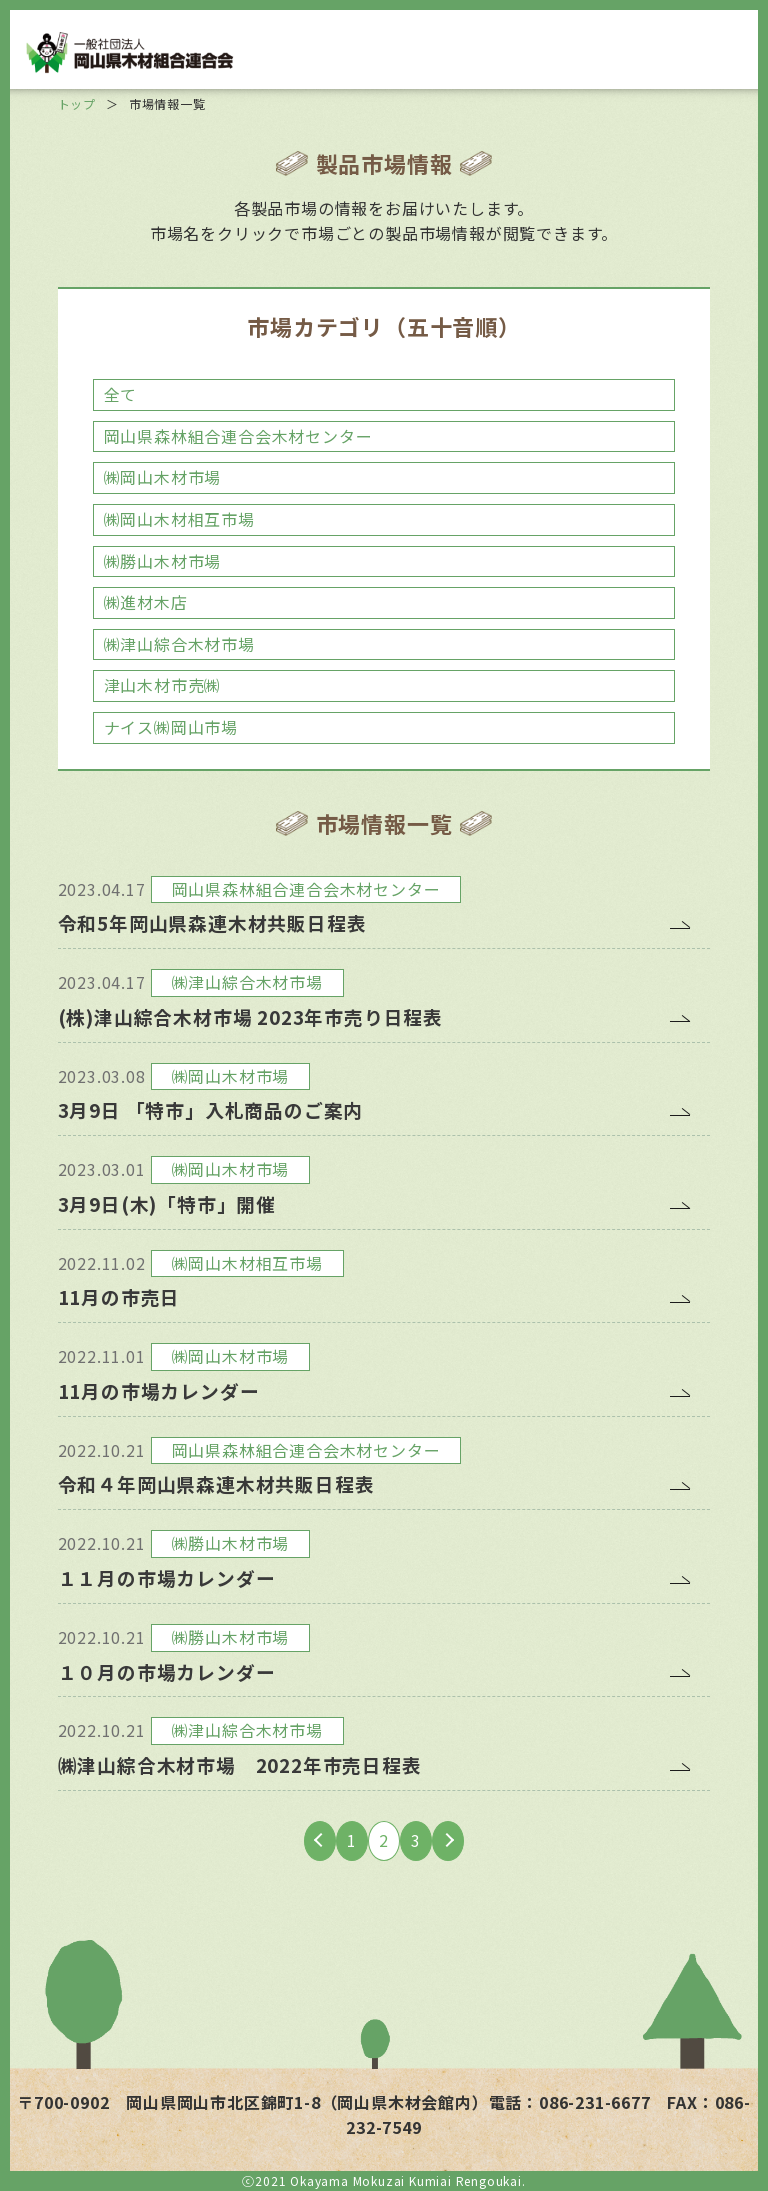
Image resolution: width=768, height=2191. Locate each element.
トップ (77, 103)
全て (121, 394)
